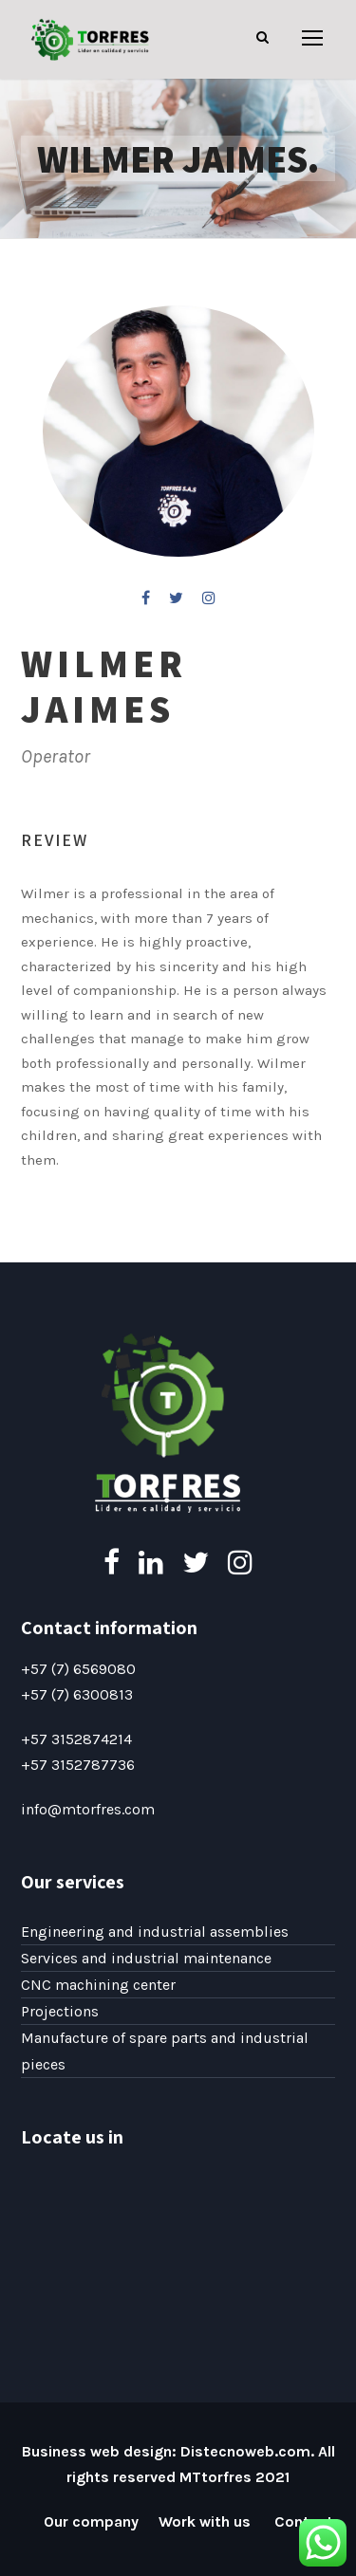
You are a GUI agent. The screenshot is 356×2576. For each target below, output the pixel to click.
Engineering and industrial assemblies (155, 1932)
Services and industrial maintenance (146, 1958)
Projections (60, 2011)
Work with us (206, 2521)
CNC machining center (98, 1985)
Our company (91, 2521)
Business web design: (99, 2451)
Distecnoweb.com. (247, 2451)
